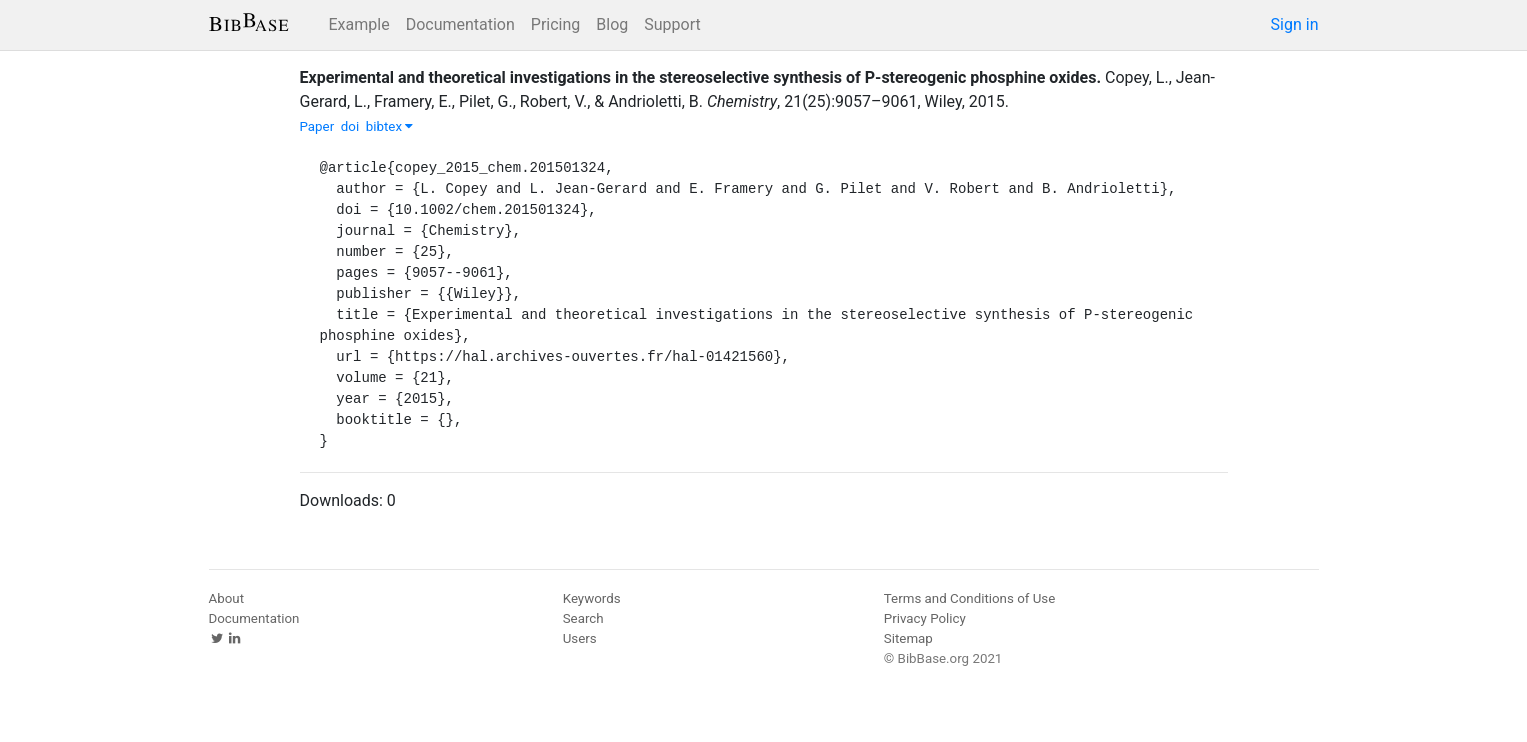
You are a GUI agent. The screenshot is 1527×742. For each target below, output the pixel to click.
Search (583, 618)
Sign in (1295, 24)
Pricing (556, 24)
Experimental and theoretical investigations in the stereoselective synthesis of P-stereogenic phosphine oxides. (701, 77)
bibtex (390, 126)
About (227, 598)
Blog (612, 24)
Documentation (460, 24)
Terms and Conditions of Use (969, 598)
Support (672, 24)
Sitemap (908, 638)
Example (359, 24)
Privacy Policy (925, 618)
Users (580, 638)
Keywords (592, 598)
